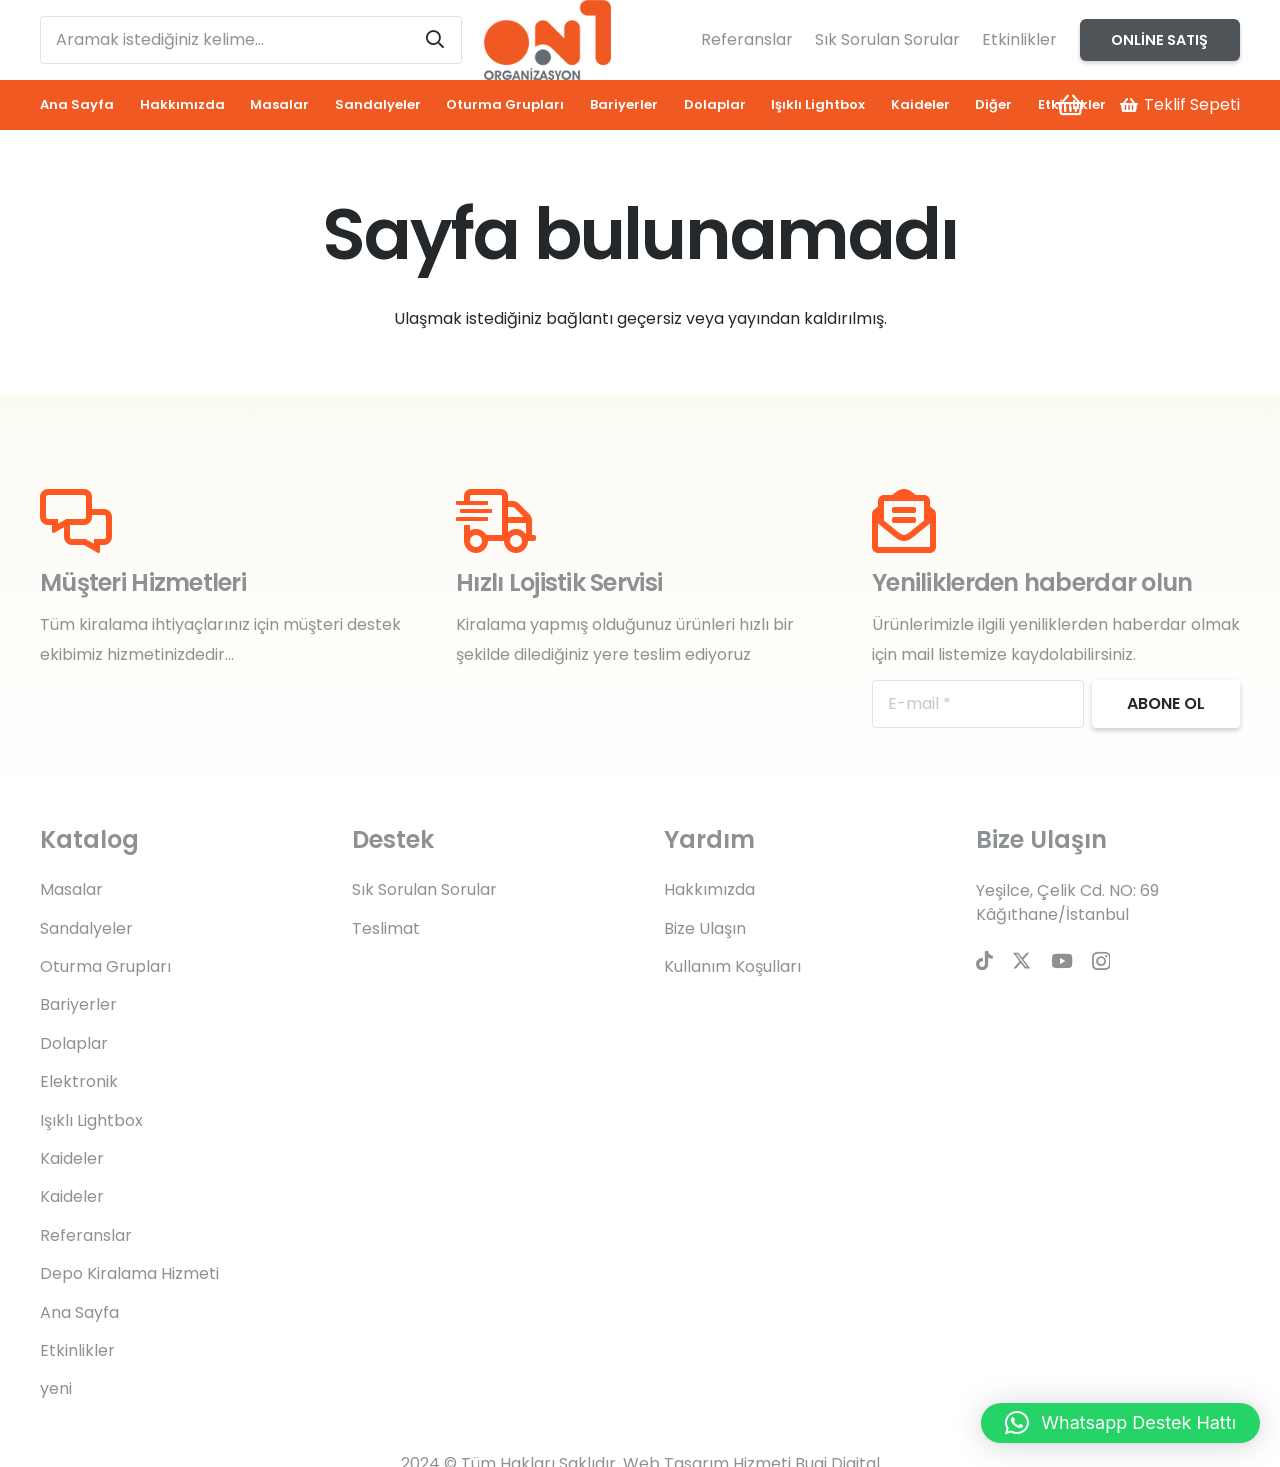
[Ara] (435, 40)
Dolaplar (74, 1043)
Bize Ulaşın (705, 928)
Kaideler (72, 1158)
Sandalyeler (86, 928)
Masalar (71, 889)
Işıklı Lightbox (91, 1120)
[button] (1120, 1423)
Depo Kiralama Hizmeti (129, 1273)
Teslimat (386, 928)
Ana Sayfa (79, 1312)
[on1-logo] (547, 40)
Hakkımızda (709, 889)
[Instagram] (1101, 961)
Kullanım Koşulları (732, 966)
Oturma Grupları (105, 966)
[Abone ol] (1166, 704)
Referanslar (747, 39)
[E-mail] (978, 704)
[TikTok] (984, 960)
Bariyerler (78, 1004)
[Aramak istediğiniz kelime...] (251, 40)
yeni (56, 1388)
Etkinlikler (1019, 39)
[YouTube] (1062, 960)
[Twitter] (1021, 960)
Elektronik (79, 1081)
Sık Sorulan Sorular (887, 39)
